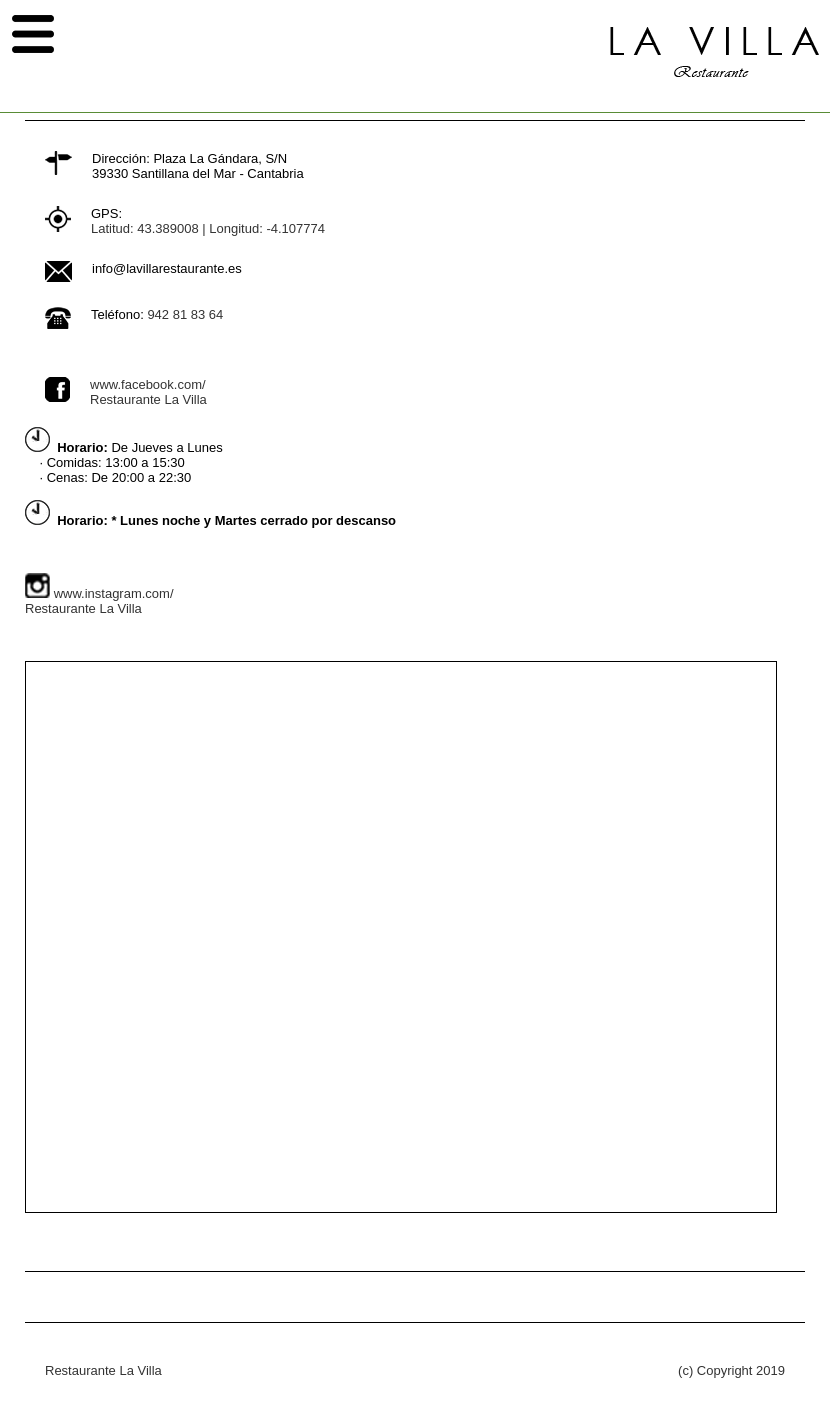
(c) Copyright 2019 (731, 1370)
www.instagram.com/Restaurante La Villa (99, 601)
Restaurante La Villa (103, 1370)
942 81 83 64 (185, 314)
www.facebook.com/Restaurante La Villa (148, 392)
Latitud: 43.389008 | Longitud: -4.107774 (208, 228)
